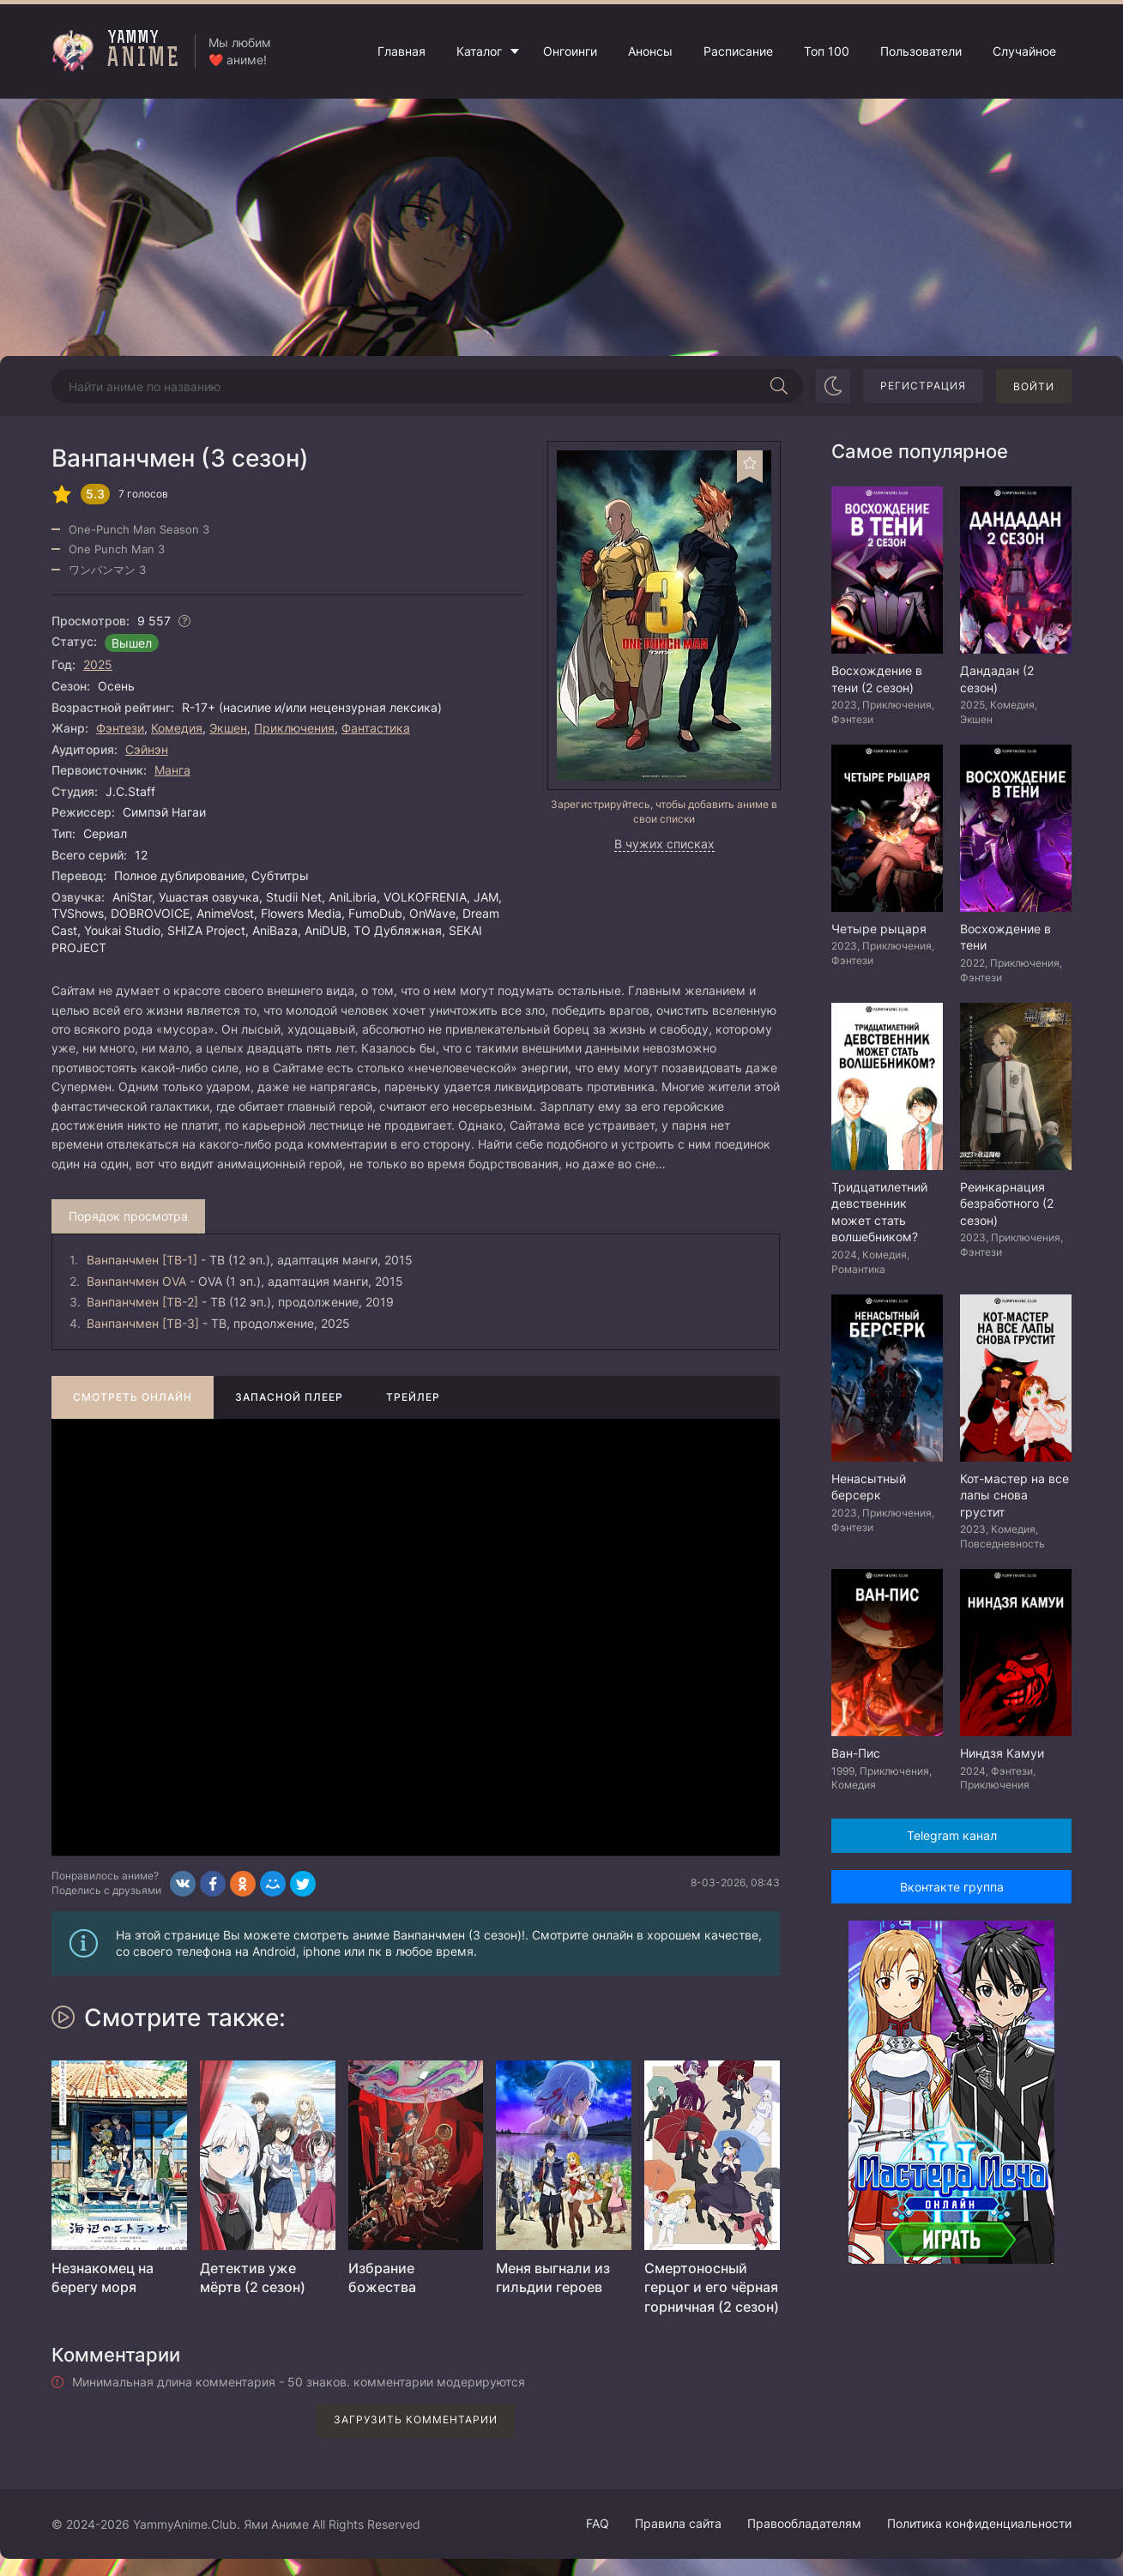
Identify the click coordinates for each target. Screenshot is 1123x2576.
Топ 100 (826, 51)
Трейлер (413, 1397)
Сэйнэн (146, 749)
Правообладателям (804, 2523)
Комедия (176, 728)
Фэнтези (120, 728)
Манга (172, 770)
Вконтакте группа (952, 1886)
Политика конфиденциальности (979, 2523)
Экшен (228, 728)
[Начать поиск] (779, 386)
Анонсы (650, 51)
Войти (1033, 386)
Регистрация (923, 385)
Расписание (738, 51)
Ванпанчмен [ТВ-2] (142, 1301)
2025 (97, 664)
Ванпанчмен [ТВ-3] (143, 1323)
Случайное (1024, 51)
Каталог (479, 51)
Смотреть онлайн (132, 1397)
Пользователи (921, 51)
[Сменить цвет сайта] (833, 386)
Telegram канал (952, 1835)
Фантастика (375, 728)
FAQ (597, 2523)
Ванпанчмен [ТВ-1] (142, 1259)
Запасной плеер (289, 1397)
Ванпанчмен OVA (136, 1281)
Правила (678, 2523)
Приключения (294, 728)
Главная (401, 51)
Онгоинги (570, 51)
